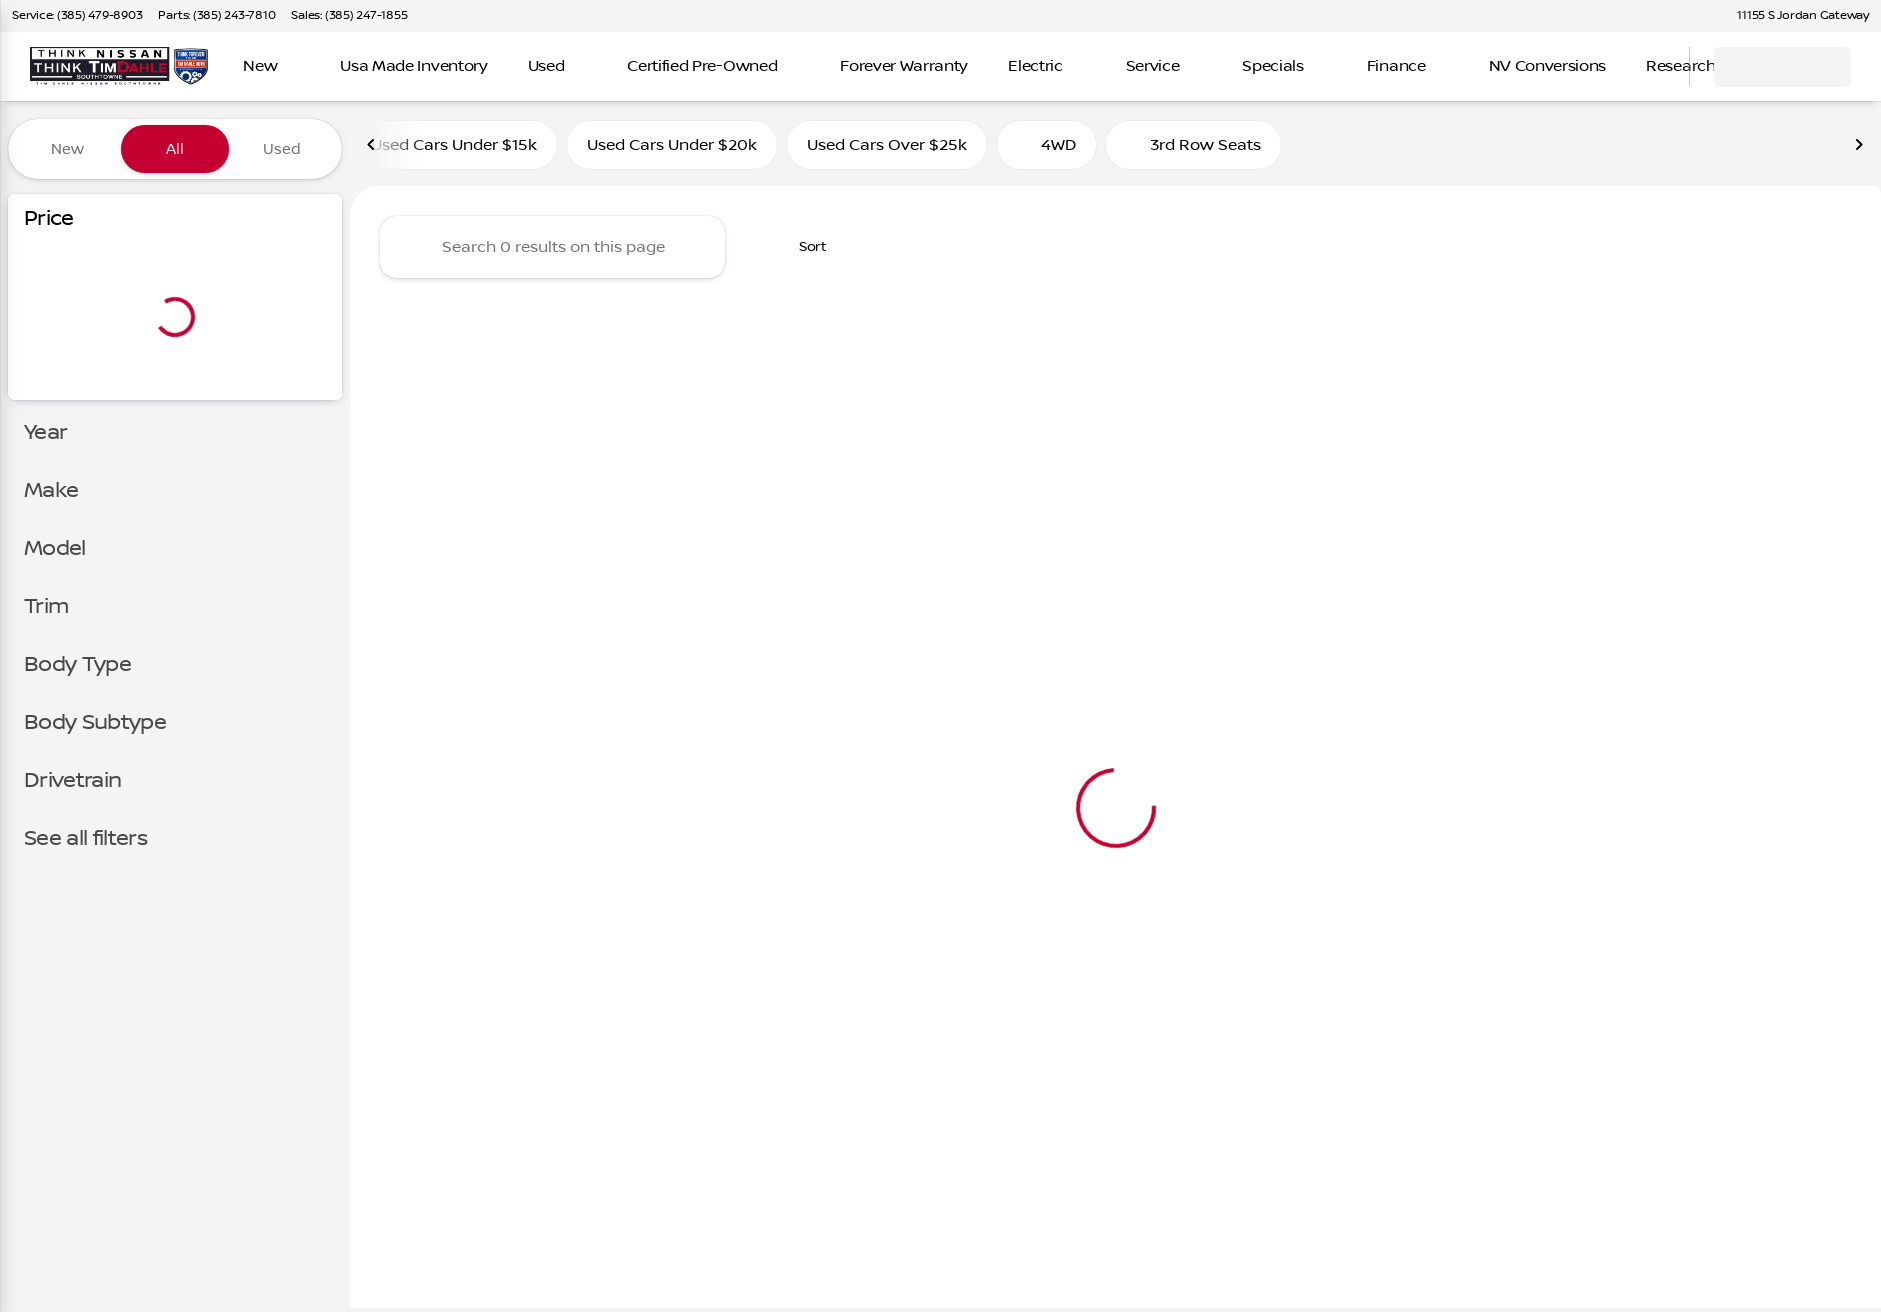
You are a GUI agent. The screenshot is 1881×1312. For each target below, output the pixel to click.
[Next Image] (1859, 149)
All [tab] (175, 149)
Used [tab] (282, 149)
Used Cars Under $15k (454, 149)
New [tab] (67, 149)
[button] (1691, 16)
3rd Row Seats (1193, 149)
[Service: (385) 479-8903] (77, 16)
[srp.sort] (802, 251)
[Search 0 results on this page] (552, 251)
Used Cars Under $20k (672, 149)
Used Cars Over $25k (887, 149)
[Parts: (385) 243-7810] (216, 16)
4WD (1046, 149)
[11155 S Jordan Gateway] (1794, 16)
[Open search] (1649, 67)
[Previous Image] (372, 149)
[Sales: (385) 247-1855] (349, 16)
